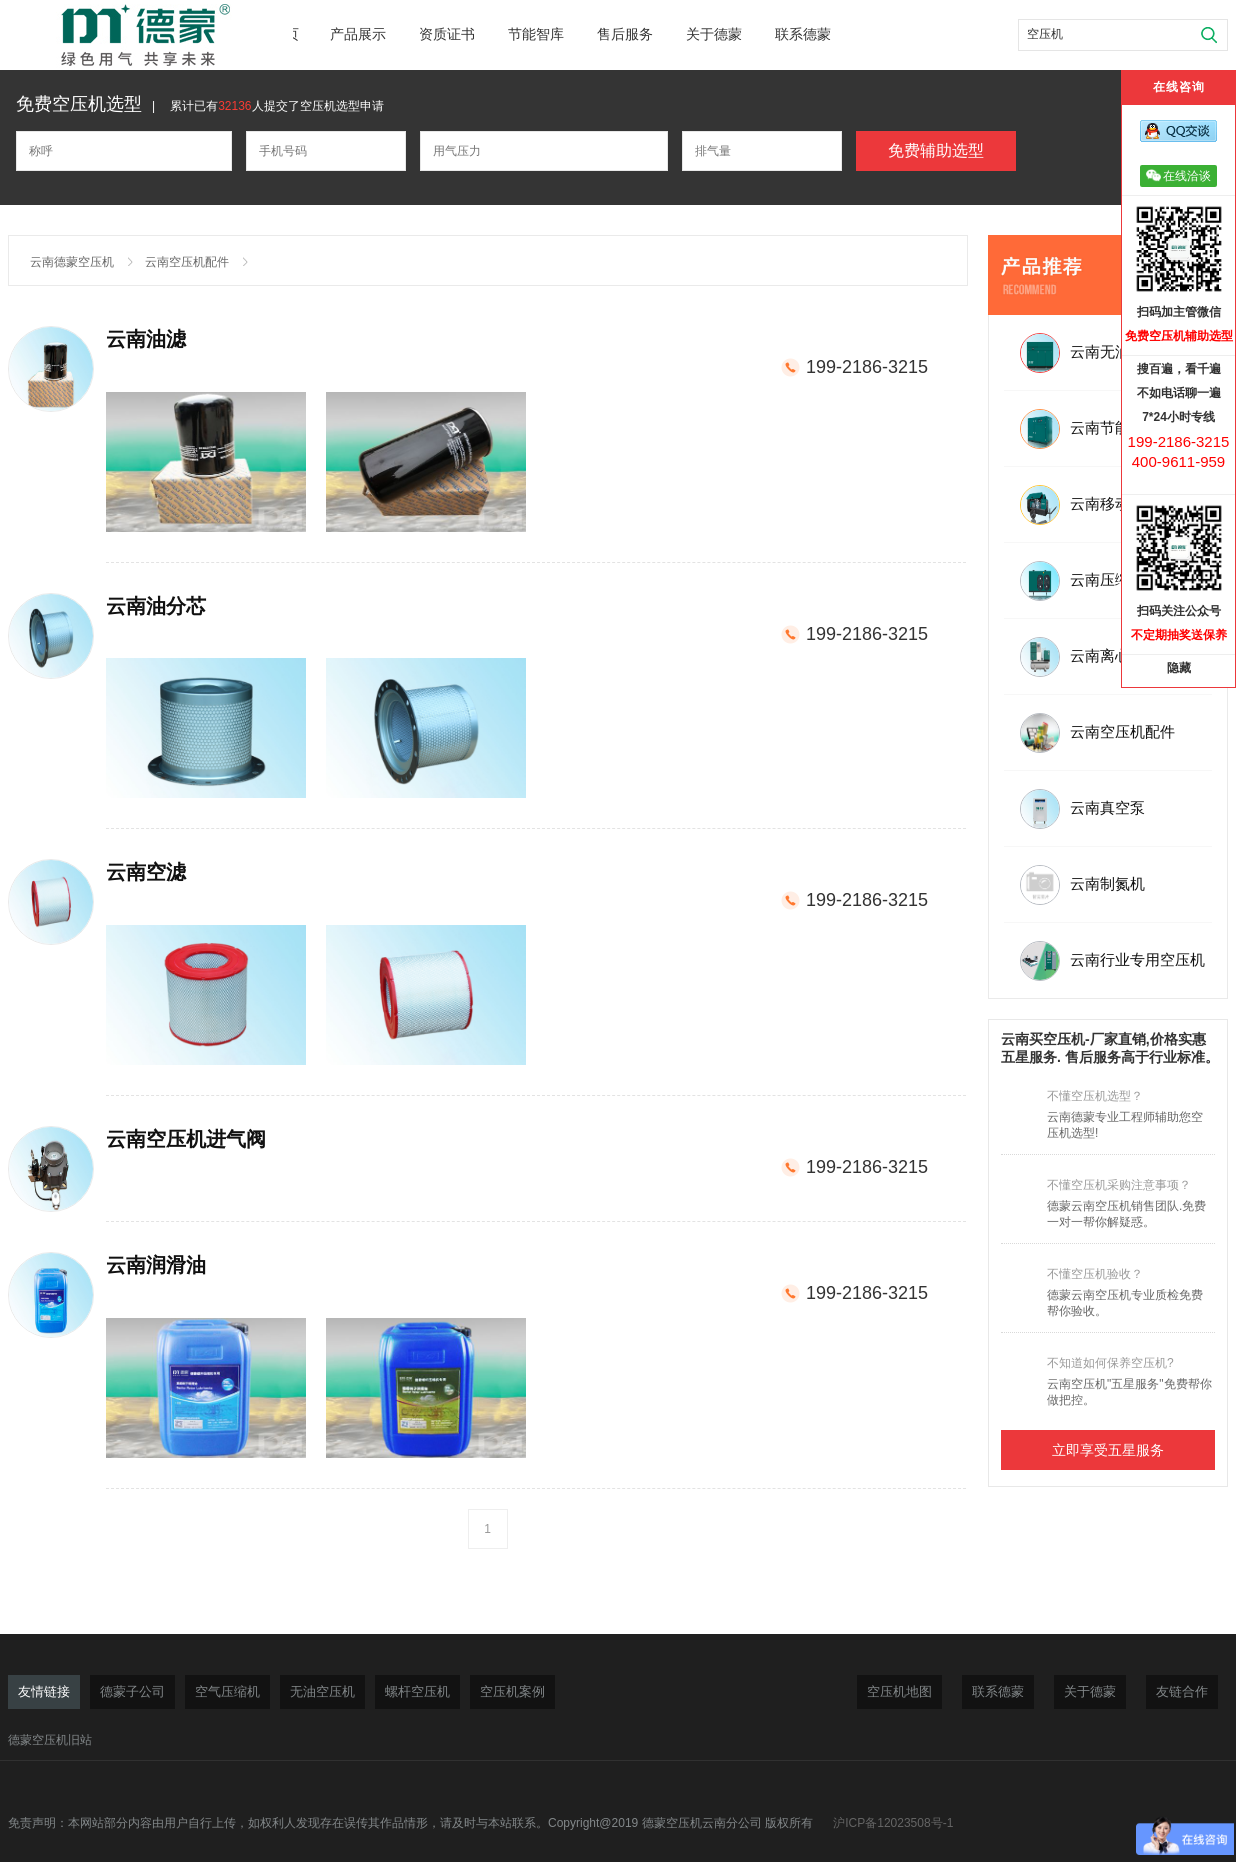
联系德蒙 (803, 34)
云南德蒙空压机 (72, 262)
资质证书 (447, 34)
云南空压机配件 (187, 262)
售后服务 (625, 34)
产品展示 (358, 34)
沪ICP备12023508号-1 (893, 1823)
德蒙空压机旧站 (50, 1740)
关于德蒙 (714, 34)
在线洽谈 (1178, 175)
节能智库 (536, 34)
